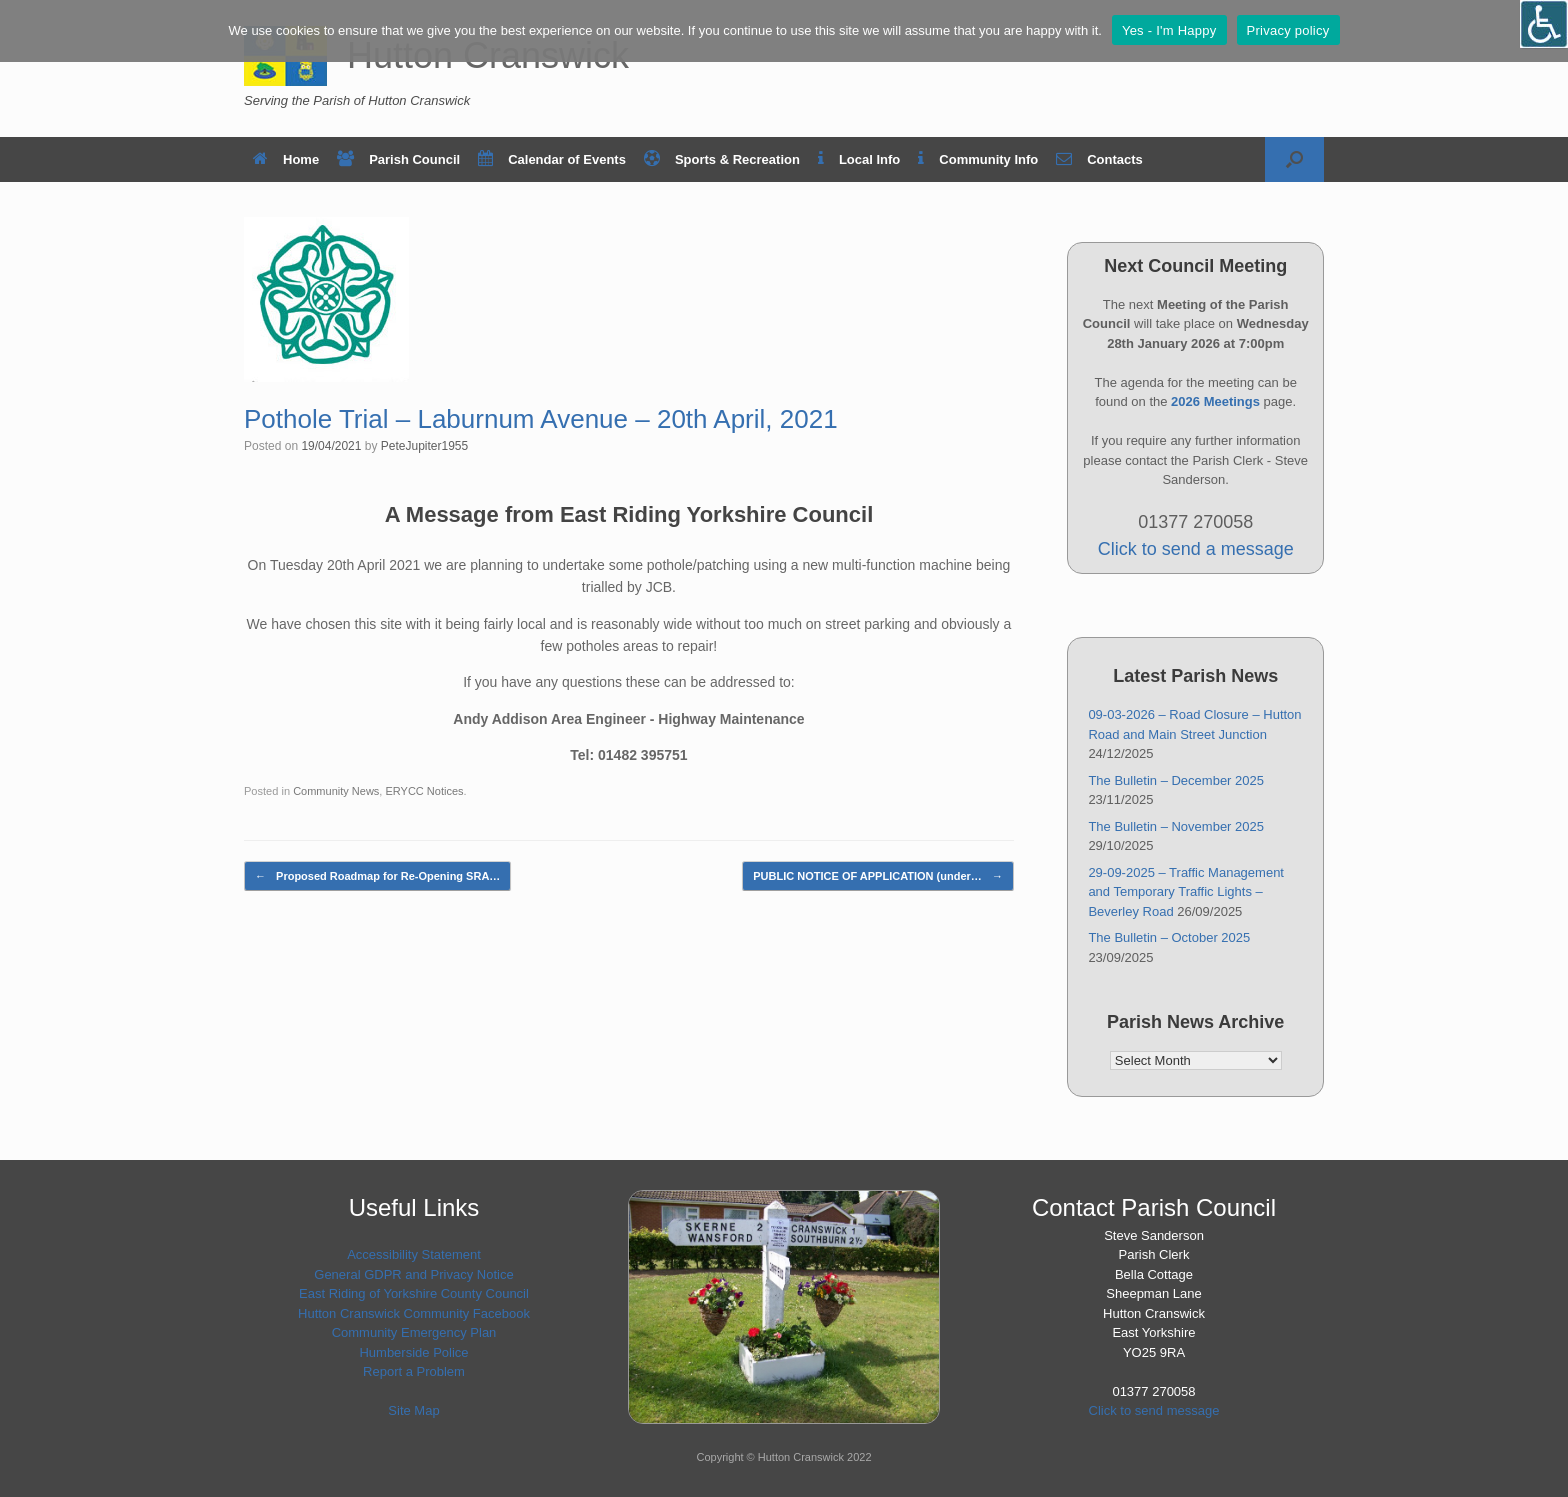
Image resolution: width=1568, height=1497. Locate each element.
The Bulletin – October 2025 (1169, 937)
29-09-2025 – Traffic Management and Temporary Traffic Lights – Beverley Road (1186, 892)
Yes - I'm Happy (1169, 30)
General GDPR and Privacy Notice (413, 1274)
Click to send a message (1196, 549)
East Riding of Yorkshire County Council (414, 1293)
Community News (336, 791)
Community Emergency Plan (414, 1332)
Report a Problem (414, 1371)
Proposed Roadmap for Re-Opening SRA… (377, 876)
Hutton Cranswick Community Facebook (414, 1313)
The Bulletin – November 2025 (1176, 826)
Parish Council (398, 159)
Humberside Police (413, 1352)
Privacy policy (1288, 30)
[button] (1294, 159)
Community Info (978, 159)
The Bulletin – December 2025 (1176, 780)
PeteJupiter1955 (424, 446)
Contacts (1099, 159)
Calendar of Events (552, 159)
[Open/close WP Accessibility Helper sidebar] (1544, 24)
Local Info (859, 159)
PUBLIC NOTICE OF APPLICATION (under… (878, 876)
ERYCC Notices (424, 791)
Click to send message (1154, 1410)
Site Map (413, 1410)
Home (286, 159)
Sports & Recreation (722, 159)
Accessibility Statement (414, 1254)
